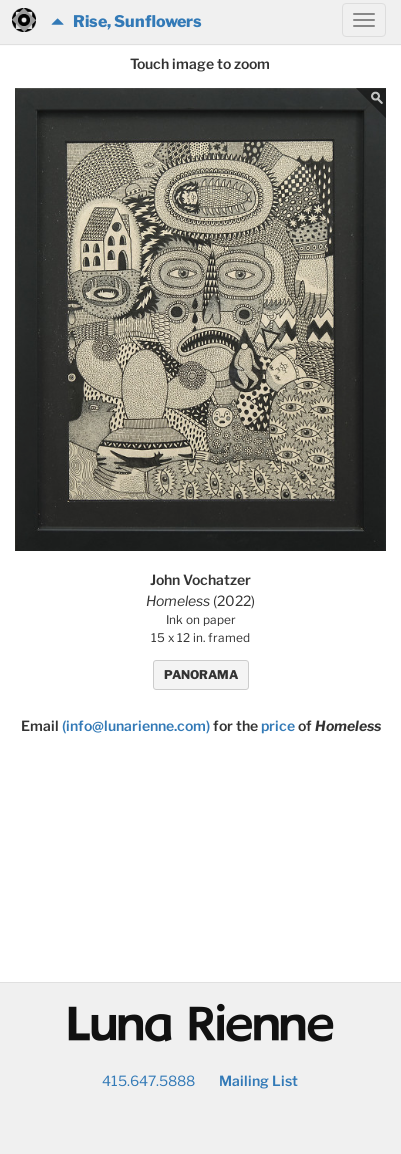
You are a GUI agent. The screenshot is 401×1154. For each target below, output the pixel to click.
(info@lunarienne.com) (136, 725)
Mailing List (258, 1080)
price (278, 725)
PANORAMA (201, 674)
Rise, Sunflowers (126, 21)
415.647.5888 (148, 1080)
